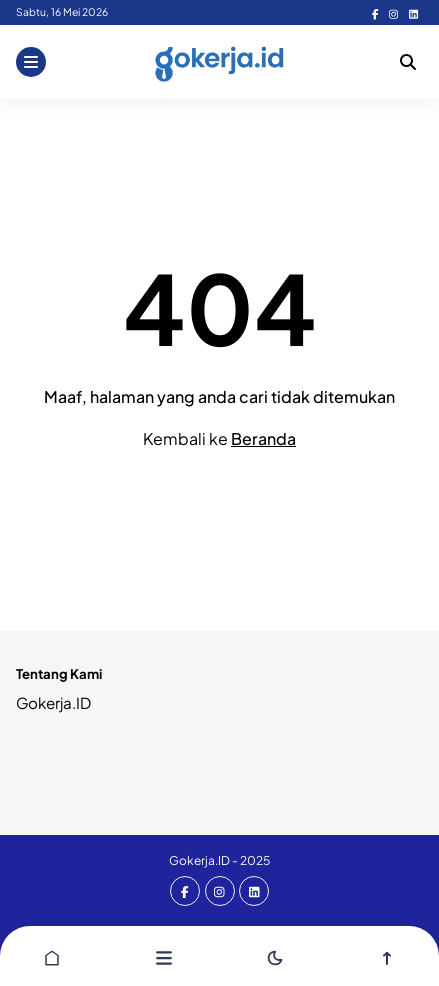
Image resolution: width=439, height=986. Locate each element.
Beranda (263, 438)
